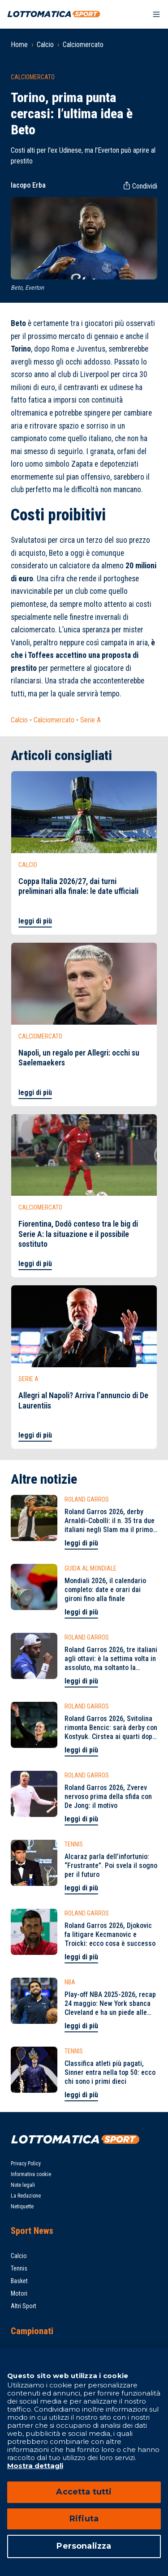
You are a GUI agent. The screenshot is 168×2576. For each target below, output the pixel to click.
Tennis (19, 2268)
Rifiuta (84, 2519)
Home (19, 44)
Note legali (23, 2185)
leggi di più (35, 921)
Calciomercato (83, 44)
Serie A (90, 720)
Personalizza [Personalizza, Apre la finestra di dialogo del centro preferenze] (83, 2546)
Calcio (45, 44)
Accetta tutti (84, 2492)
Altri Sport (23, 2306)
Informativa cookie (31, 2174)
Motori (19, 2293)
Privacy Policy (26, 2163)
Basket (19, 2280)
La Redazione (26, 2196)
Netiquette (22, 2206)
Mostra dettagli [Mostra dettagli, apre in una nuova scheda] (35, 2465)
